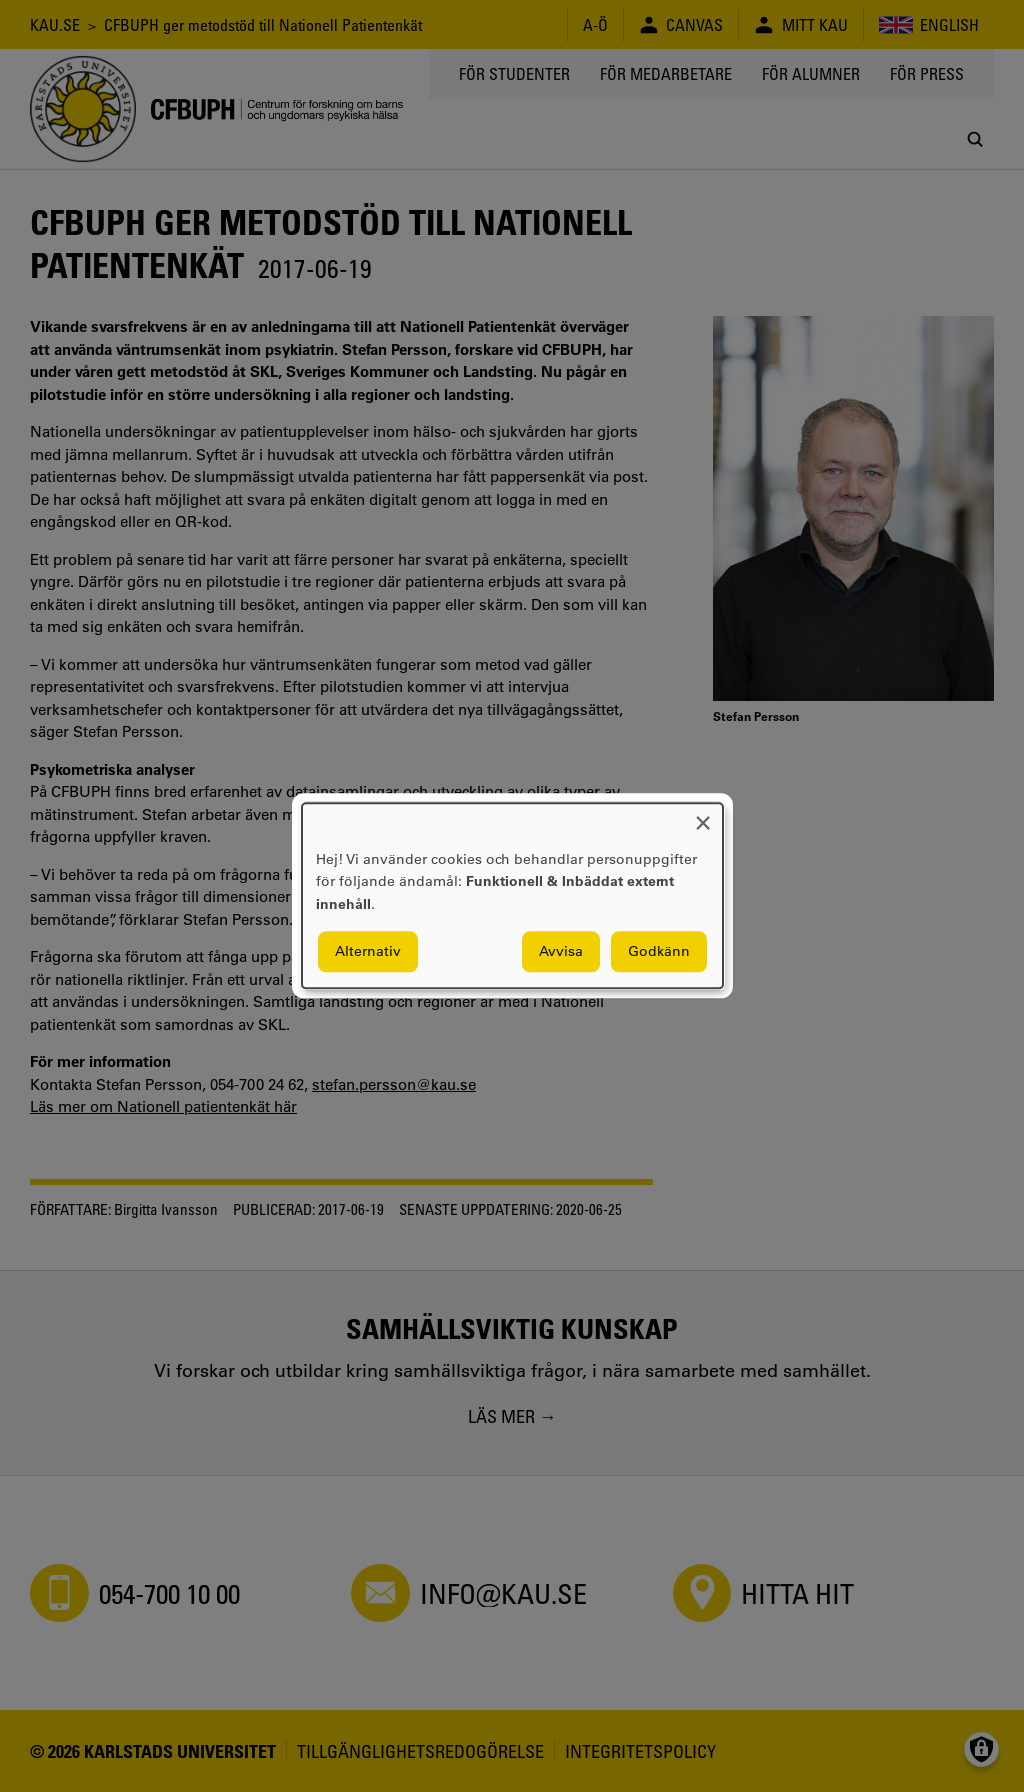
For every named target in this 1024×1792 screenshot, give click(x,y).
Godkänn (659, 952)
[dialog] (512, 895)
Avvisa (561, 952)
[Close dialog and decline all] (703, 815)
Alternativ (368, 952)
